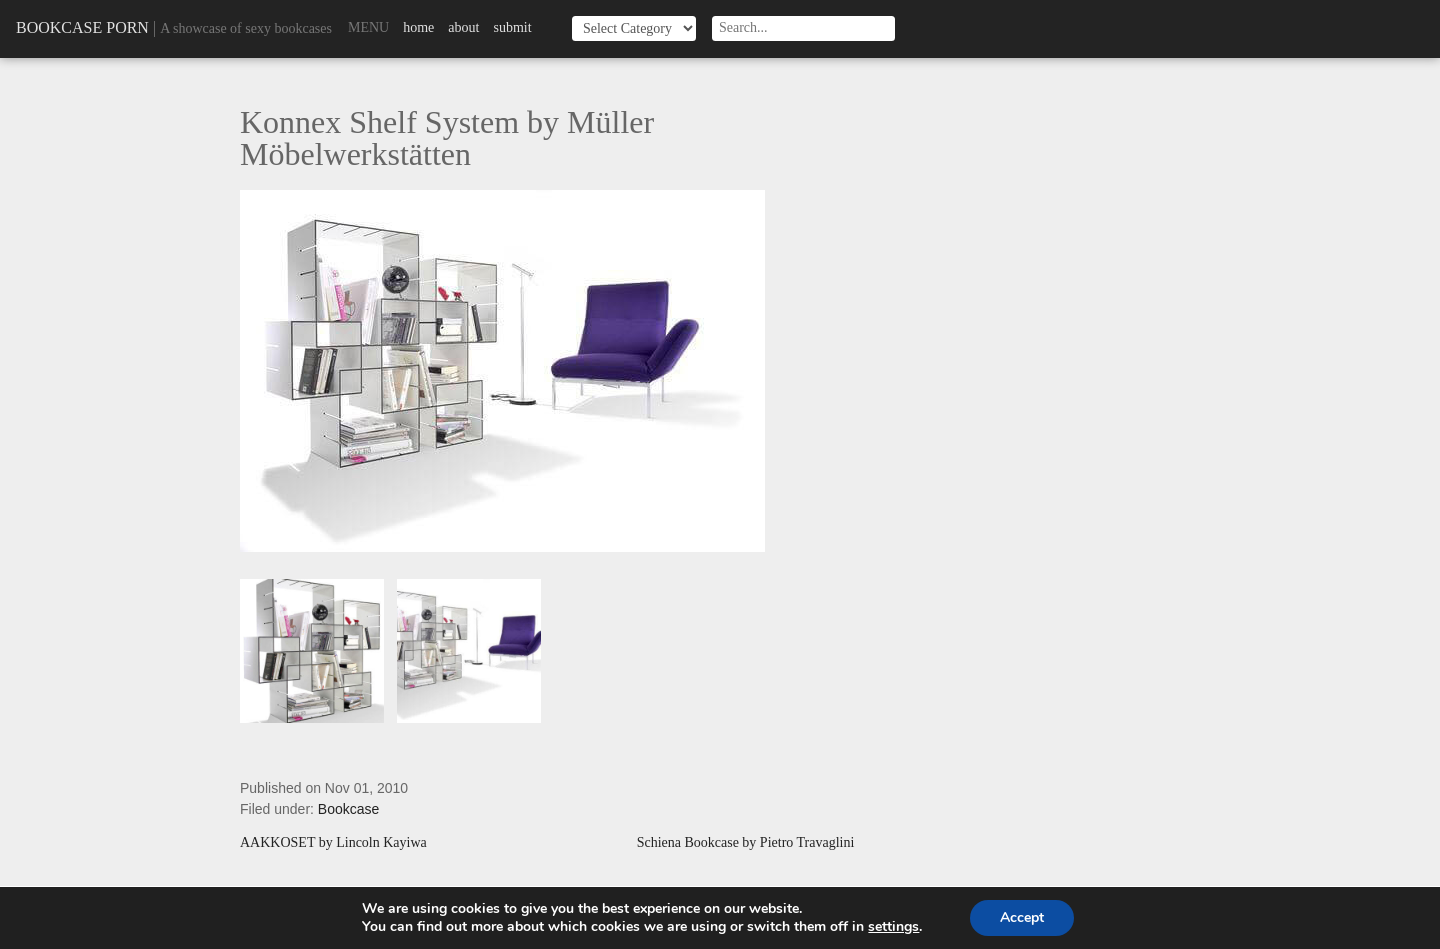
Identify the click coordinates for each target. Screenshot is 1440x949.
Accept (1022, 917)
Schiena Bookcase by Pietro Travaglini (746, 843)
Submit (512, 27)
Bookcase (348, 809)
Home (418, 27)
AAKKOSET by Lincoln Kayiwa (333, 843)
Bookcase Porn (82, 27)
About (463, 27)
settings (893, 927)
